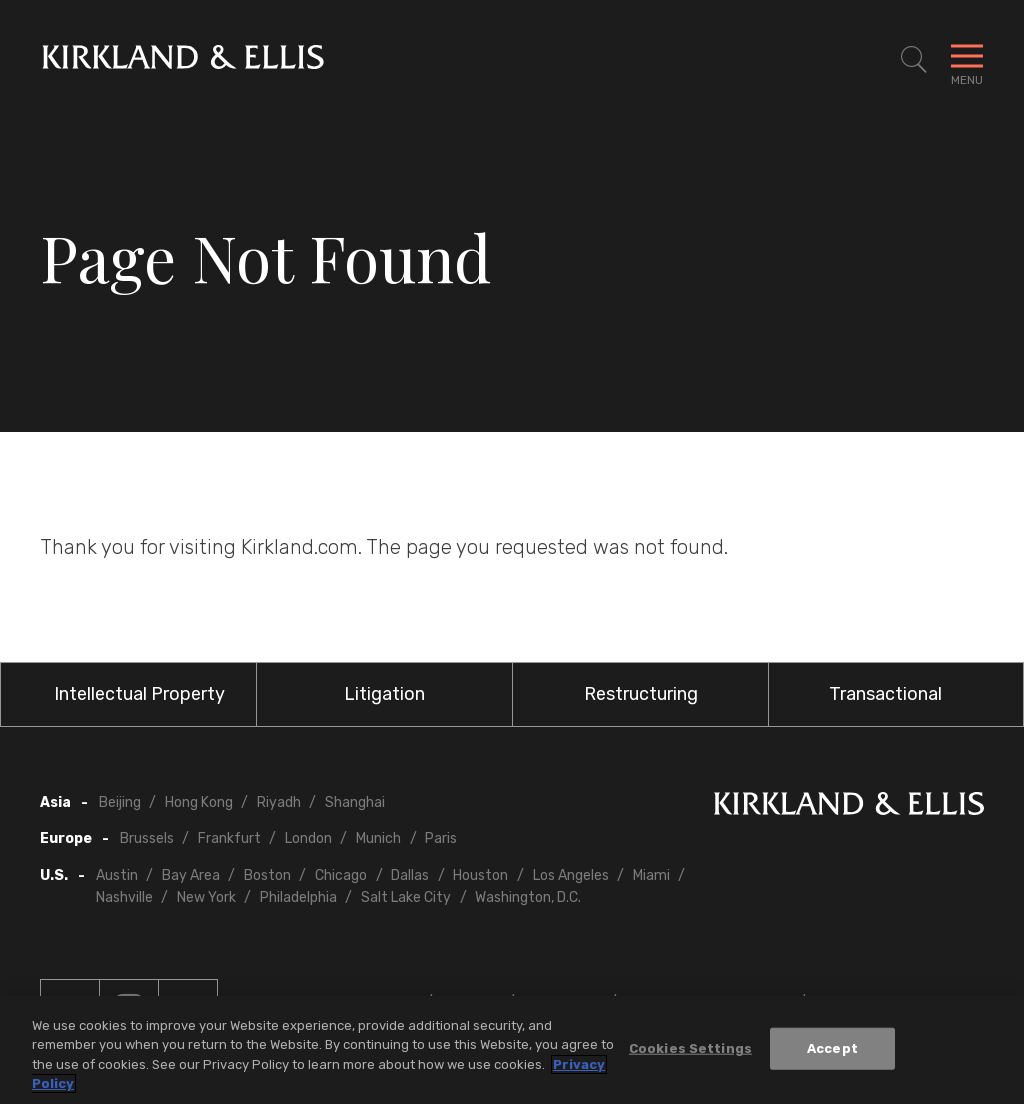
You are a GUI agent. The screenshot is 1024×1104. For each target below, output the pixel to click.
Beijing (120, 802)
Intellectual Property (139, 694)
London (308, 838)
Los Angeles (571, 875)
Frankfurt (229, 838)
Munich (378, 838)
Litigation (384, 694)
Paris (441, 838)
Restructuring (641, 694)
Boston (267, 875)
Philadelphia (298, 897)
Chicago (341, 875)
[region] (512, 1050)
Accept (832, 1048)
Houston (480, 875)
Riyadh (279, 802)
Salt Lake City (406, 897)
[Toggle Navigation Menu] (967, 60)
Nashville (124, 897)
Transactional (885, 694)
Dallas (410, 875)
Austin (117, 875)
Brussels (147, 838)
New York (206, 897)
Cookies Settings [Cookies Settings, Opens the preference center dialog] (690, 1048)
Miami (651, 875)
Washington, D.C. (528, 897)
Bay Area (191, 875)
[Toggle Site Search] (914, 60)
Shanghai (355, 802)
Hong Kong (199, 802)
